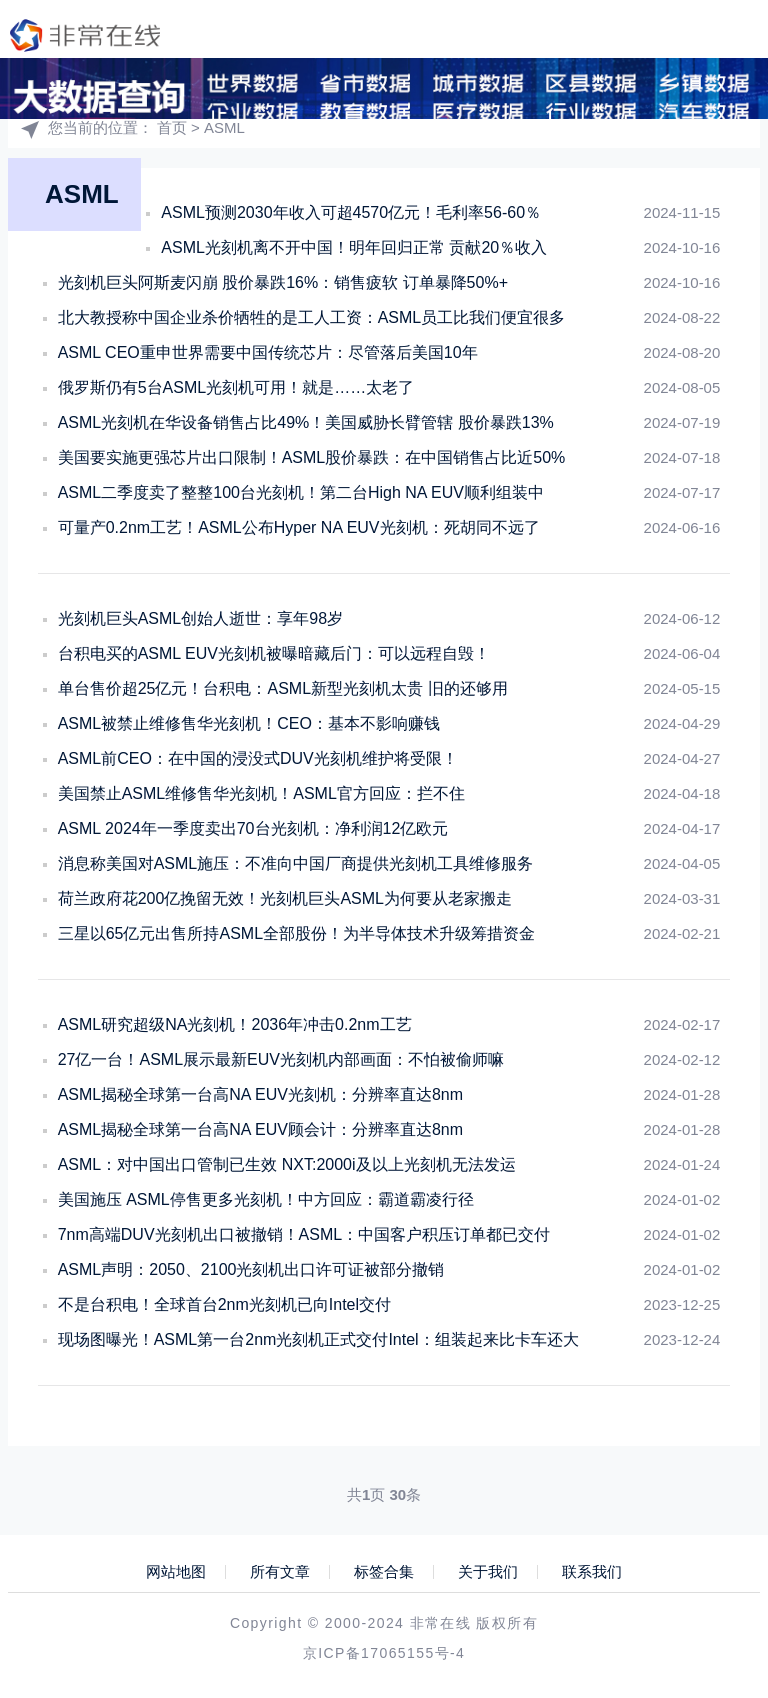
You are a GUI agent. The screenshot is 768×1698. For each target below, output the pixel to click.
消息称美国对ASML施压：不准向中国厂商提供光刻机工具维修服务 (296, 863)
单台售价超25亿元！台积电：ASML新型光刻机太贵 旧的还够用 (283, 688)
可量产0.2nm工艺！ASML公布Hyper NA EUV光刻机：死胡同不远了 (299, 527)
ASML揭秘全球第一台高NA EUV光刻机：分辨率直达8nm (260, 1094)
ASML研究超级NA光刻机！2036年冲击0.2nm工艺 (235, 1024)
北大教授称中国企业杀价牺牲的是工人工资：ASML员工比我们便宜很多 (312, 317)
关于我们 (488, 1572)
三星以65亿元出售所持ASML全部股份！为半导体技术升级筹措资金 (296, 933)
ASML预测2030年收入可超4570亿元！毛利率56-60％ (351, 212)
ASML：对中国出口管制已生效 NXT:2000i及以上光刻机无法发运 (287, 1164)
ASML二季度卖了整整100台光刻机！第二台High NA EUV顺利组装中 (301, 492)
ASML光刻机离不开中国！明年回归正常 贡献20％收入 (354, 247)
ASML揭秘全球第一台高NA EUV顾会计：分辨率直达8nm (260, 1129)
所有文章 (280, 1572)
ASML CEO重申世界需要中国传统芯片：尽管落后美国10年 (268, 352)
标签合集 (384, 1572)
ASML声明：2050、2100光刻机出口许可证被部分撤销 (251, 1269)
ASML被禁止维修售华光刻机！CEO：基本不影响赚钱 (249, 723)
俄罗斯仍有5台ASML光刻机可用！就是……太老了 (236, 387)
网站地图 (176, 1572)
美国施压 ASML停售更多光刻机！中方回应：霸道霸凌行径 (266, 1199)
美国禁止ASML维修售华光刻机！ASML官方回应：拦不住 (261, 793)
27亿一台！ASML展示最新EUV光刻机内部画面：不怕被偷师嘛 (281, 1059)
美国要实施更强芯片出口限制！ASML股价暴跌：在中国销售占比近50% (312, 457)
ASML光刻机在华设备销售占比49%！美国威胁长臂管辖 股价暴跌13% (306, 422)
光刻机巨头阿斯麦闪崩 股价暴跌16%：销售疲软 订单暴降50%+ (283, 282)
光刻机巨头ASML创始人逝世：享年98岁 (200, 618)
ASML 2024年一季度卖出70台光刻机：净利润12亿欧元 (253, 828)
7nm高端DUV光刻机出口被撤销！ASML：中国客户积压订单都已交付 (304, 1234)
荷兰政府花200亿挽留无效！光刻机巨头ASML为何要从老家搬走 (285, 898)
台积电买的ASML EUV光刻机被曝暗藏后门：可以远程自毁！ (274, 653)
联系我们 (592, 1572)
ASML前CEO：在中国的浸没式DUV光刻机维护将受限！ (258, 758)
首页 (172, 127)
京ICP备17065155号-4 (384, 1653)
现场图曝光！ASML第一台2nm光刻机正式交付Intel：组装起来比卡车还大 (318, 1339)
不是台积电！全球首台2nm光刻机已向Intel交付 (224, 1304)
